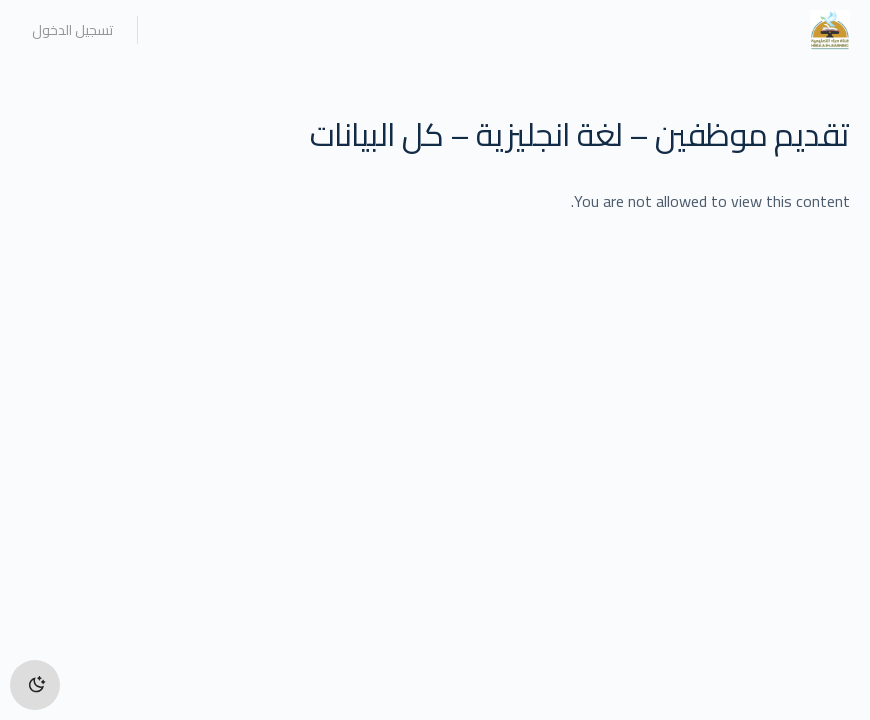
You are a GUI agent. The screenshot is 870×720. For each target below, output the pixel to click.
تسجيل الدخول (72, 30)
